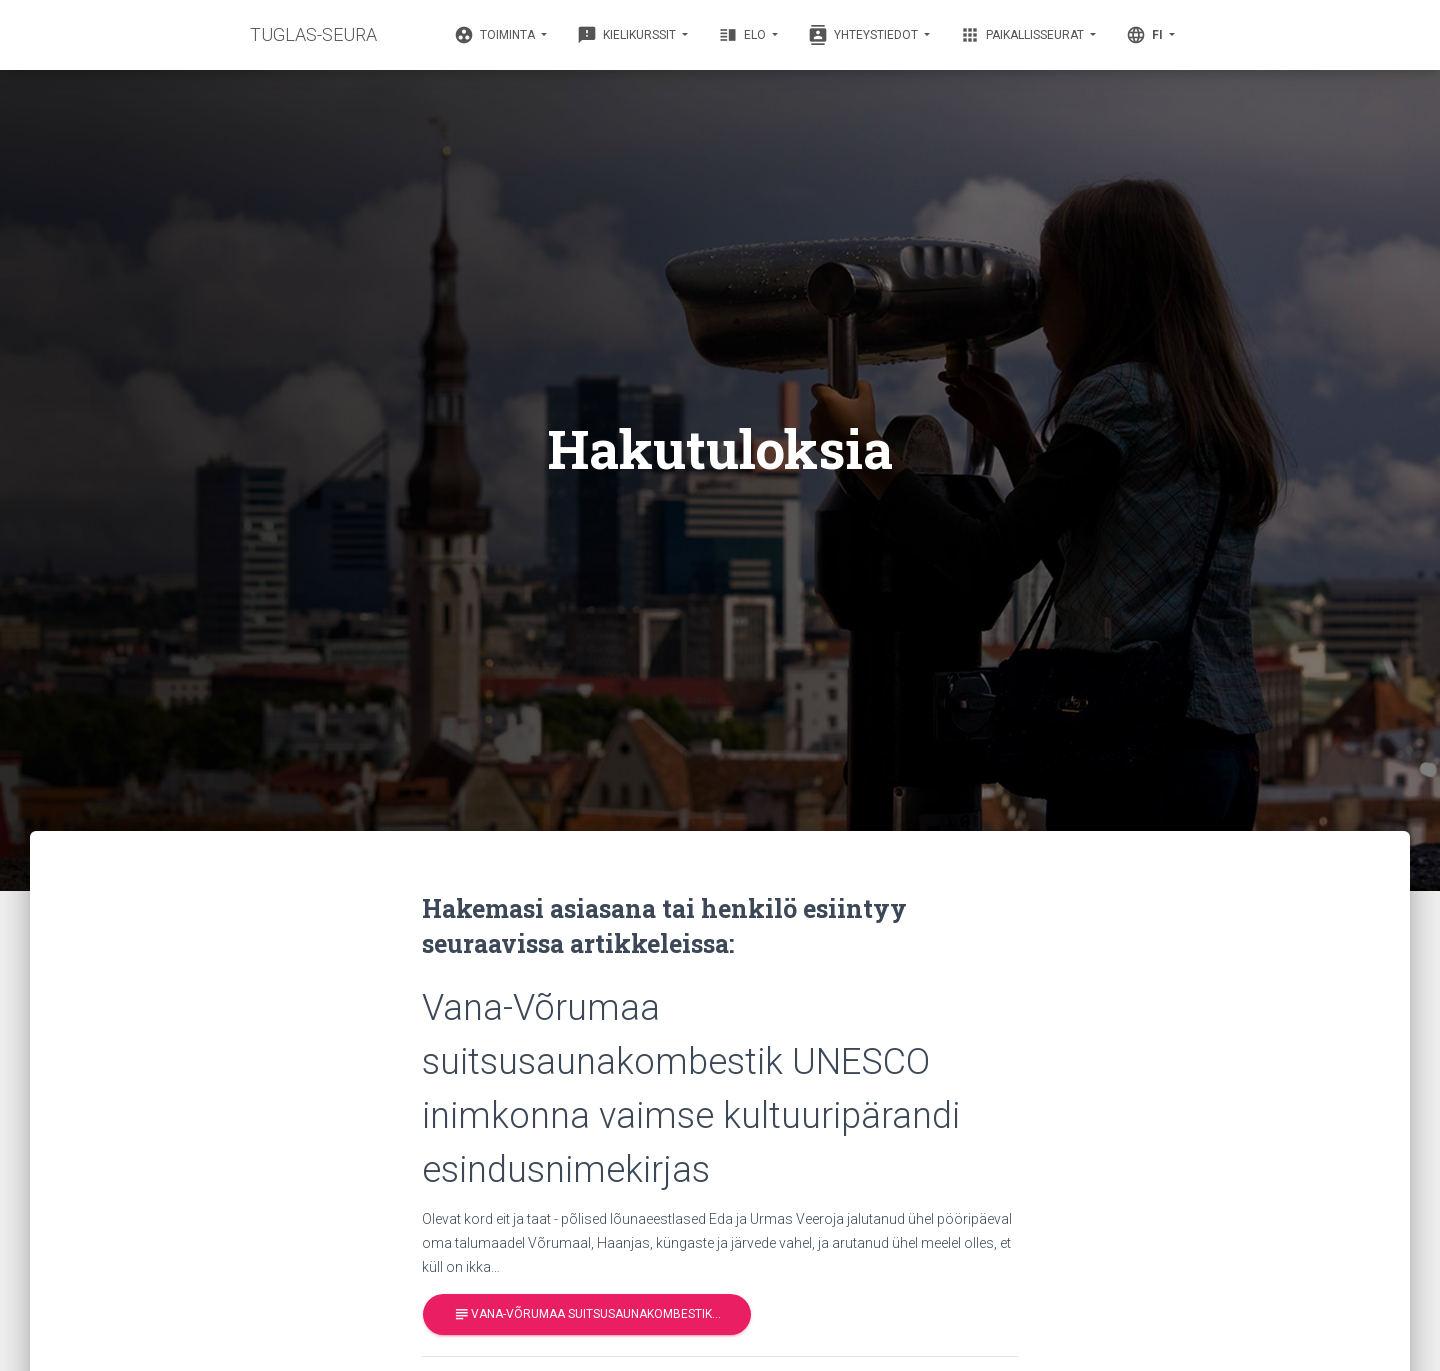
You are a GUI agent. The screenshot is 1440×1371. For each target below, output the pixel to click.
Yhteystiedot (864, 35)
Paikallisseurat (1023, 35)
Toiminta (496, 35)
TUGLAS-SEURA (313, 34)
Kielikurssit (628, 35)
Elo (743, 35)
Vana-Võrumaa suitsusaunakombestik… (587, 1314)
